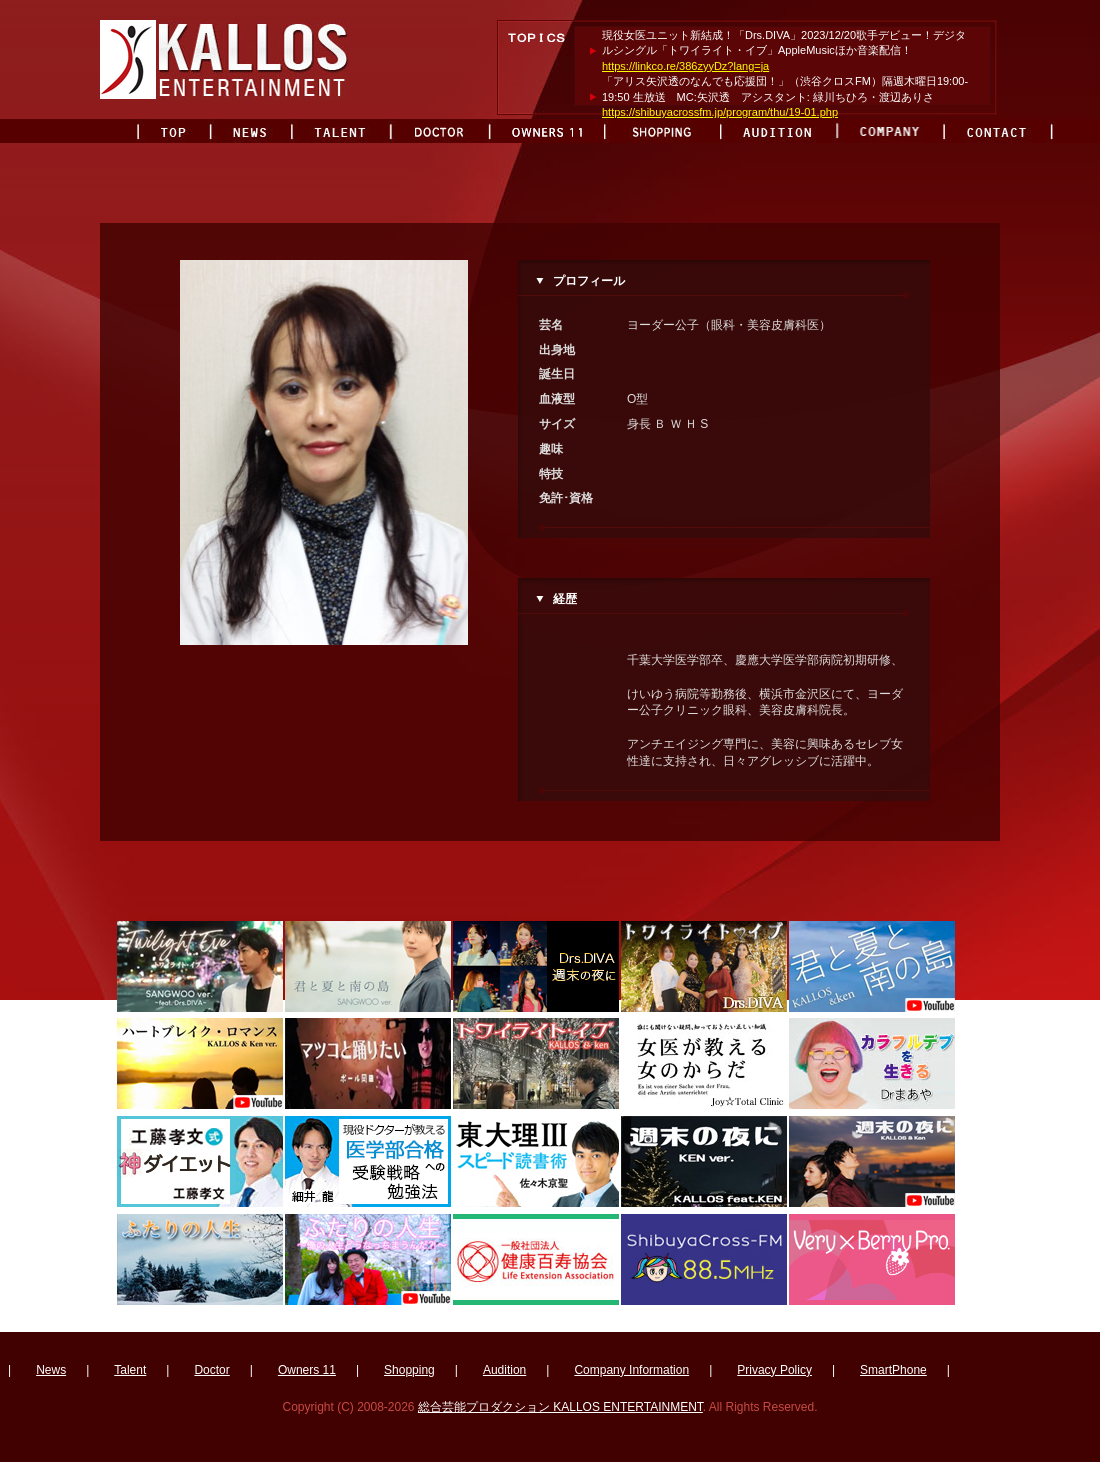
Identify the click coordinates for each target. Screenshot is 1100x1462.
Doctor (211, 1370)
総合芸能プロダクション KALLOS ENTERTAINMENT (560, 1407)
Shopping (409, 1370)
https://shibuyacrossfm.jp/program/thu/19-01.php (720, 112)
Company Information (631, 1370)
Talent (130, 1370)
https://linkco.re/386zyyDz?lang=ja (685, 66)
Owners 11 (307, 1370)
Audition (504, 1370)
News (51, 1370)
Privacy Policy (774, 1370)
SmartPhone (893, 1370)
